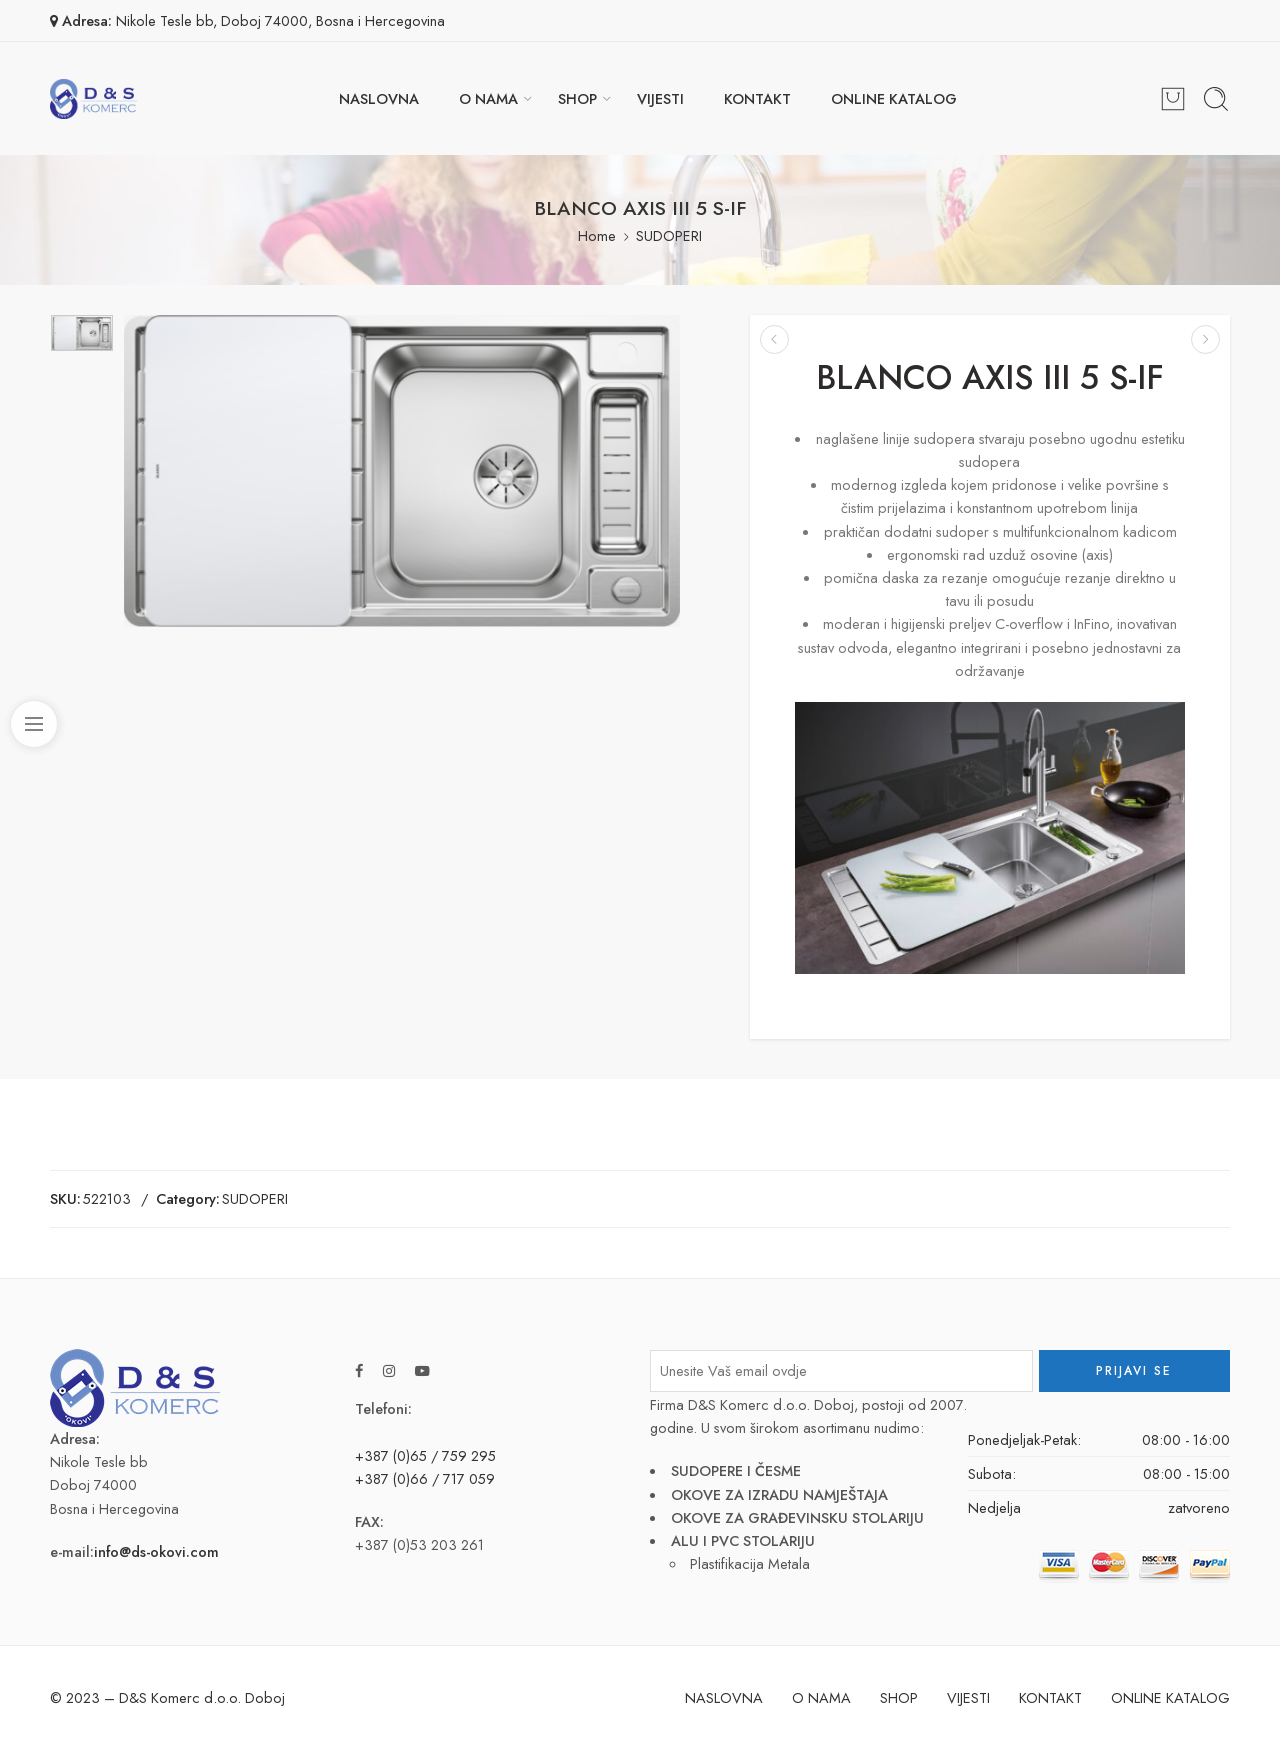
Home (597, 235)
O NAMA (488, 98)
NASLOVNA (379, 98)
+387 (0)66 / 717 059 (425, 1478)
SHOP (577, 98)
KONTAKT (757, 98)
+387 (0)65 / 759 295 (425, 1455)
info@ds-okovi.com (156, 1551)
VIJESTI (660, 98)
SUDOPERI (669, 235)
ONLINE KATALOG (894, 98)
